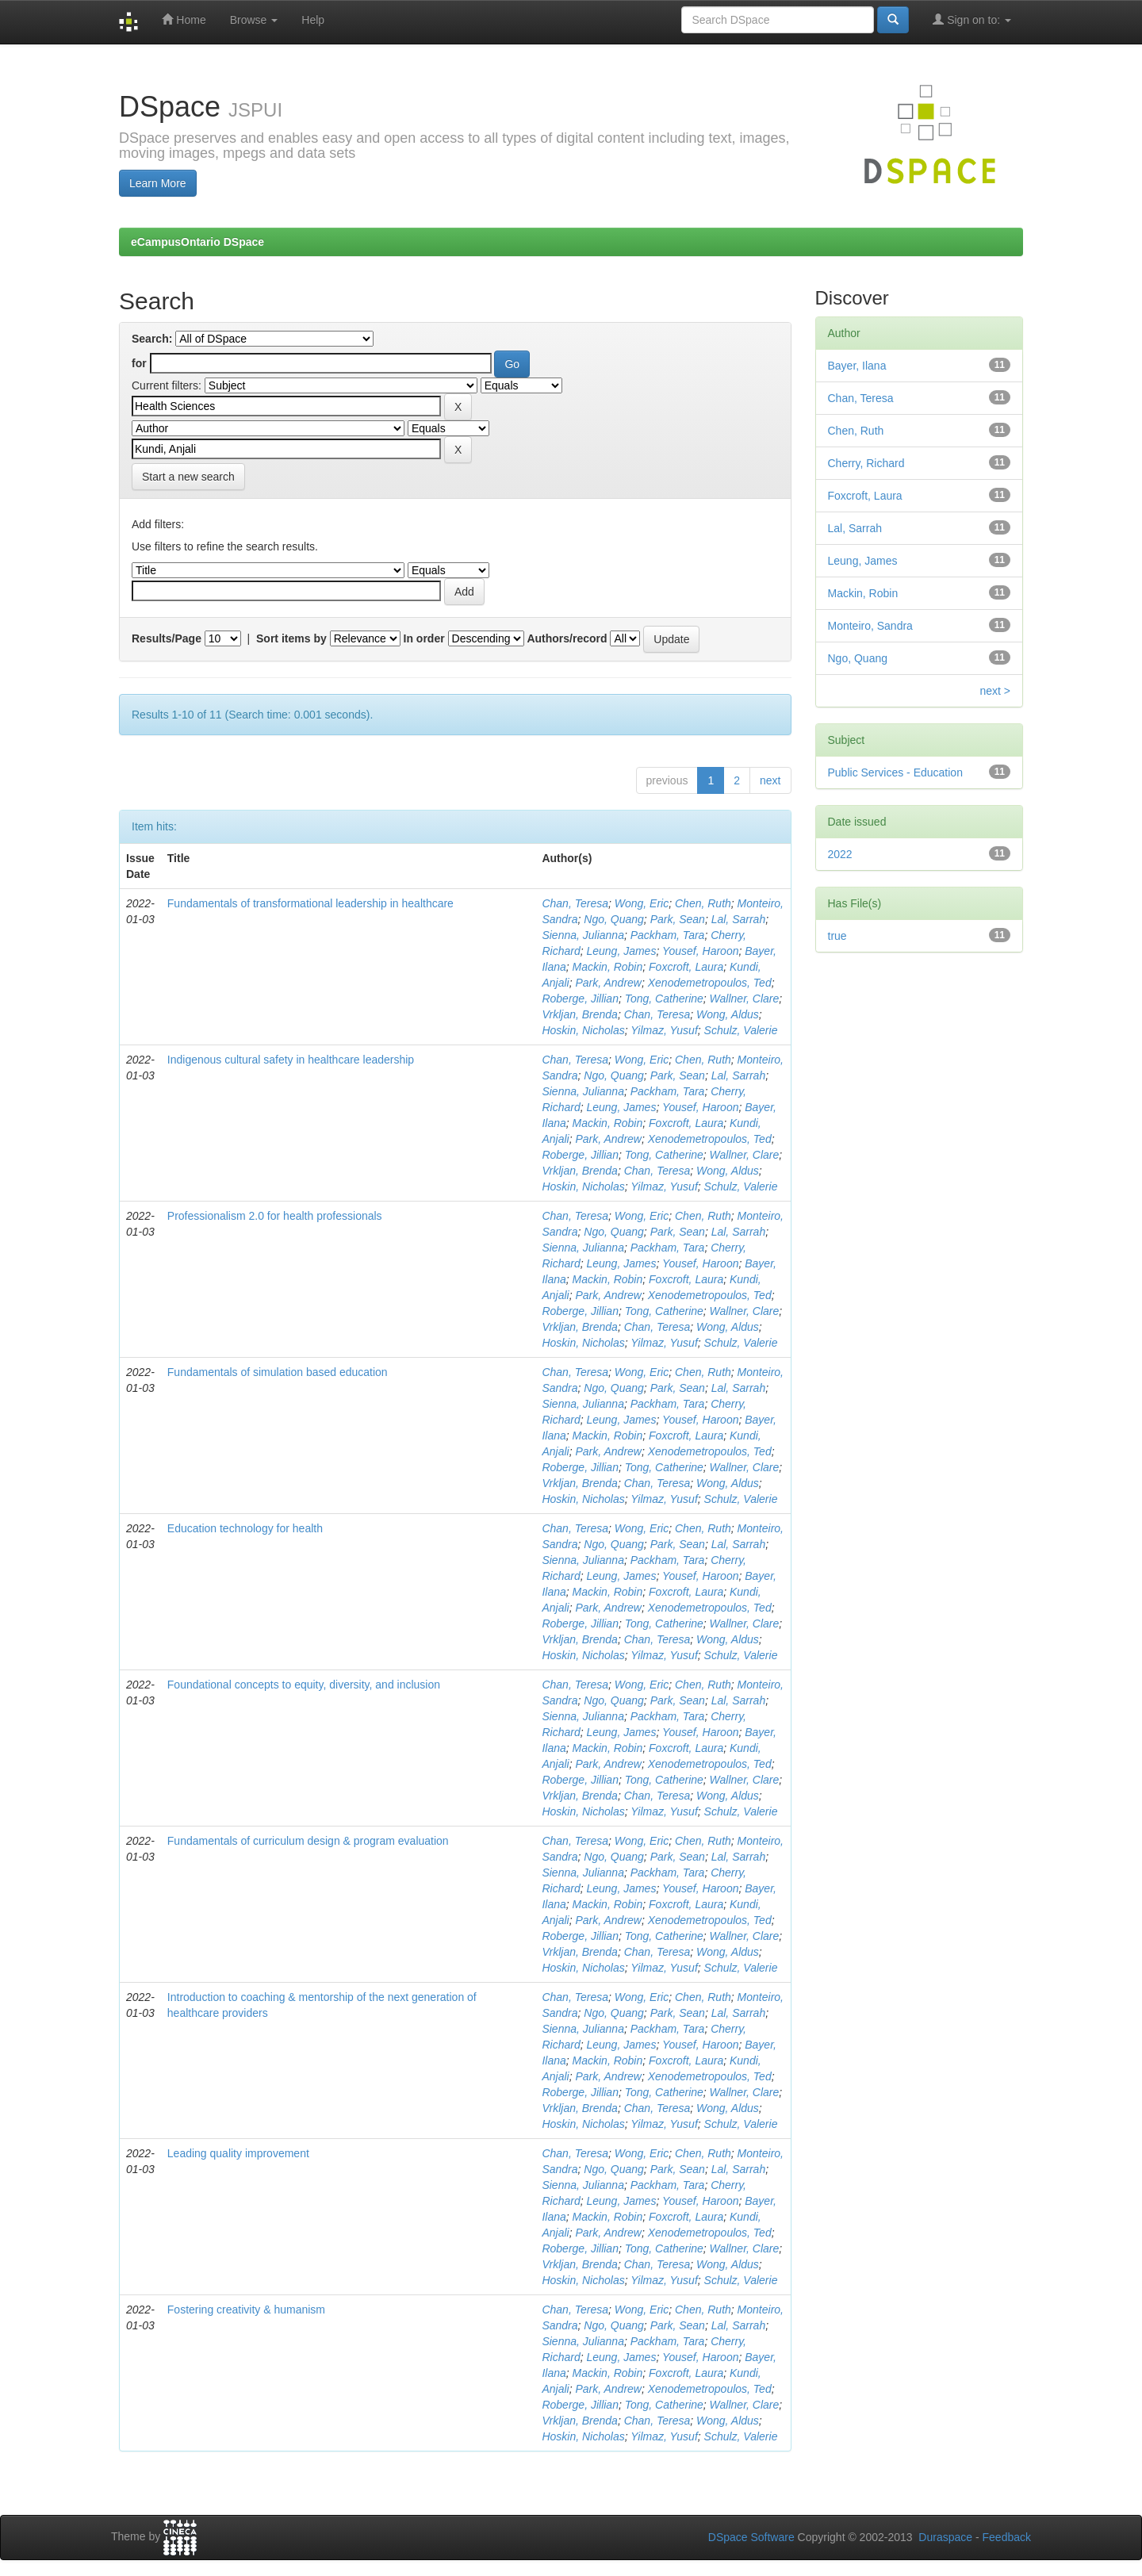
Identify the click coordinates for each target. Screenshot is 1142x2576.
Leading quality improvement (238, 2153)
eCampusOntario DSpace (197, 242)
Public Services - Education (895, 772)
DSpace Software (751, 2537)
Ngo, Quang (614, 919)
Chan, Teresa (575, 903)
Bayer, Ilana (857, 365)
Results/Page (166, 638)
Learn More (157, 183)
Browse (254, 19)
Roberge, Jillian (580, 998)
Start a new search (188, 476)
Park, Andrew (608, 982)
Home (183, 19)
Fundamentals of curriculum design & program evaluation (308, 1840)
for (139, 363)
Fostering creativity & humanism (246, 2309)
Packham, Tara (667, 935)
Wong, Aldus (727, 1014)
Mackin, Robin (608, 966)
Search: (152, 338)
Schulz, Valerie (741, 1030)
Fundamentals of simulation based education (277, 1372)
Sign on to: (972, 19)
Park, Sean (677, 919)
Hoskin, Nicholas (583, 1030)
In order (424, 638)
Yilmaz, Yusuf (664, 1030)
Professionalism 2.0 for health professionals (274, 1215)
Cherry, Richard (866, 463)
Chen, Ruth (703, 903)
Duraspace (945, 2537)
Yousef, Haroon (700, 951)
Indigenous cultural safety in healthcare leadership (290, 1059)
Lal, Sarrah (738, 919)
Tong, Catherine (664, 998)
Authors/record (567, 638)
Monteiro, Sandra (870, 625)
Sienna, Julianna (583, 935)
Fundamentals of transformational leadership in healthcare (310, 903)
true (837, 936)
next (770, 780)
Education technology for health (245, 1528)
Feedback (1007, 2537)
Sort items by (291, 638)
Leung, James (621, 951)
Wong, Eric (642, 903)
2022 (840, 854)
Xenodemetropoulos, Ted (710, 982)
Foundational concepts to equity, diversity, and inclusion (303, 1684)
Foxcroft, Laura (686, 966)
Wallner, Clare (745, 998)
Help (312, 19)
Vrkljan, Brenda (579, 1014)
